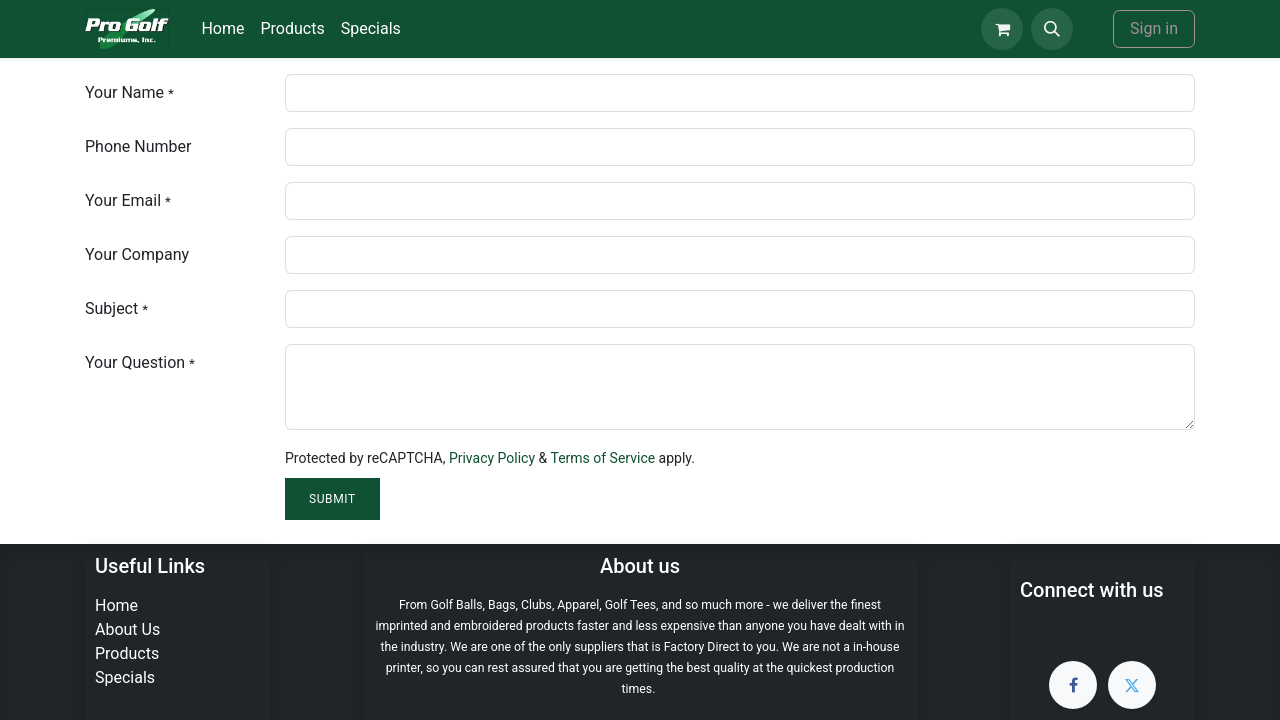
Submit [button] (332, 499)
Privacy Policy (492, 458)
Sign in (1154, 28)
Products (127, 653)
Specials (125, 677)
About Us (127, 629)
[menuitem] (222, 29)
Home (116, 605)
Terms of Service (602, 458)
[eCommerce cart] (1002, 29)
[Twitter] (1132, 685)
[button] (1052, 29)
